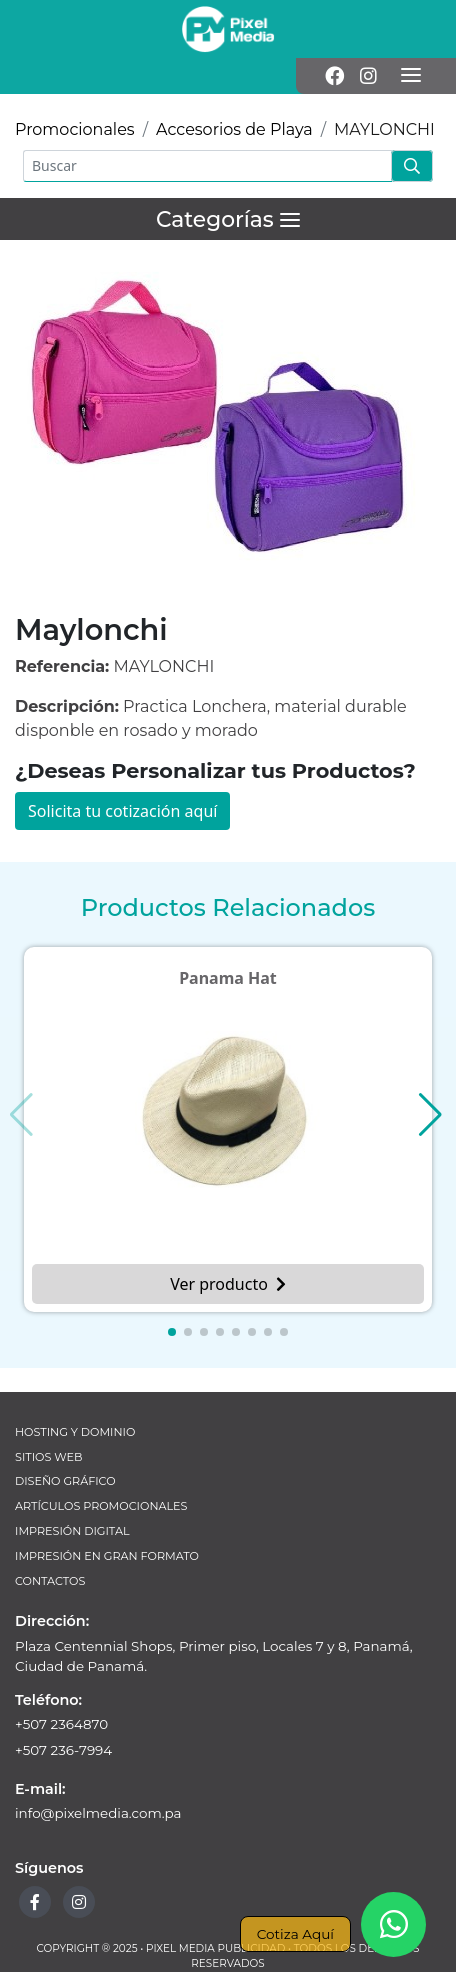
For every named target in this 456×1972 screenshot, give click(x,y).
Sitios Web (48, 1457)
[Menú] (411, 76)
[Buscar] (207, 166)
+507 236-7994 (63, 1750)
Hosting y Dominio (75, 1432)
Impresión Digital (72, 1531)
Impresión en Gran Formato (107, 1556)
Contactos (50, 1581)
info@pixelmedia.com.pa (98, 1813)
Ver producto (228, 1284)
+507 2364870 (61, 1724)
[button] (172, 1332)
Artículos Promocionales (101, 1506)
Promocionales (75, 129)
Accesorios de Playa (234, 129)
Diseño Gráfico (65, 1481)
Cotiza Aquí (295, 1934)
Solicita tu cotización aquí (122, 811)
